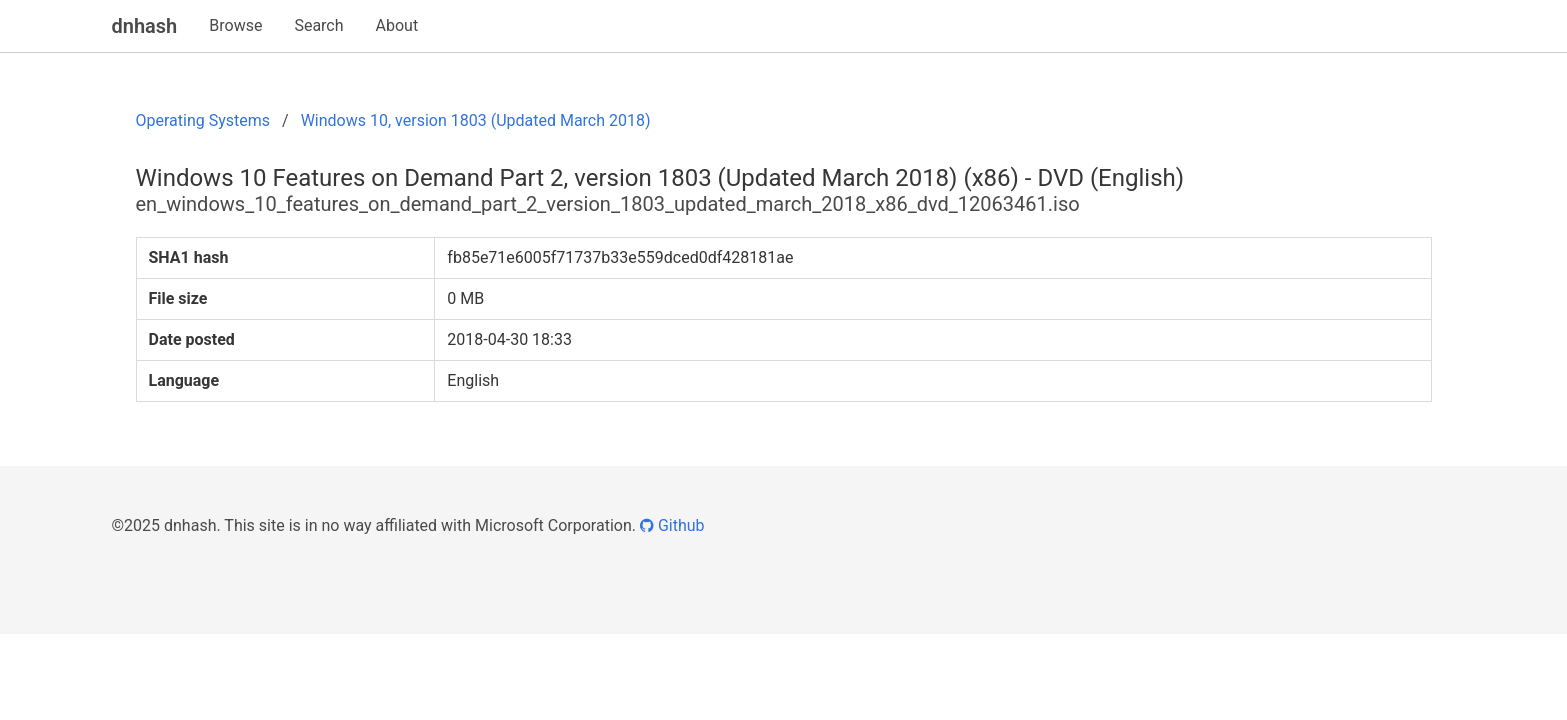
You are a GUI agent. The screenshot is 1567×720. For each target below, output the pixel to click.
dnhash (145, 26)
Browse (235, 25)
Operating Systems (203, 120)
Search (318, 25)
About (397, 25)
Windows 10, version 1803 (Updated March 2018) (476, 120)
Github (672, 525)
